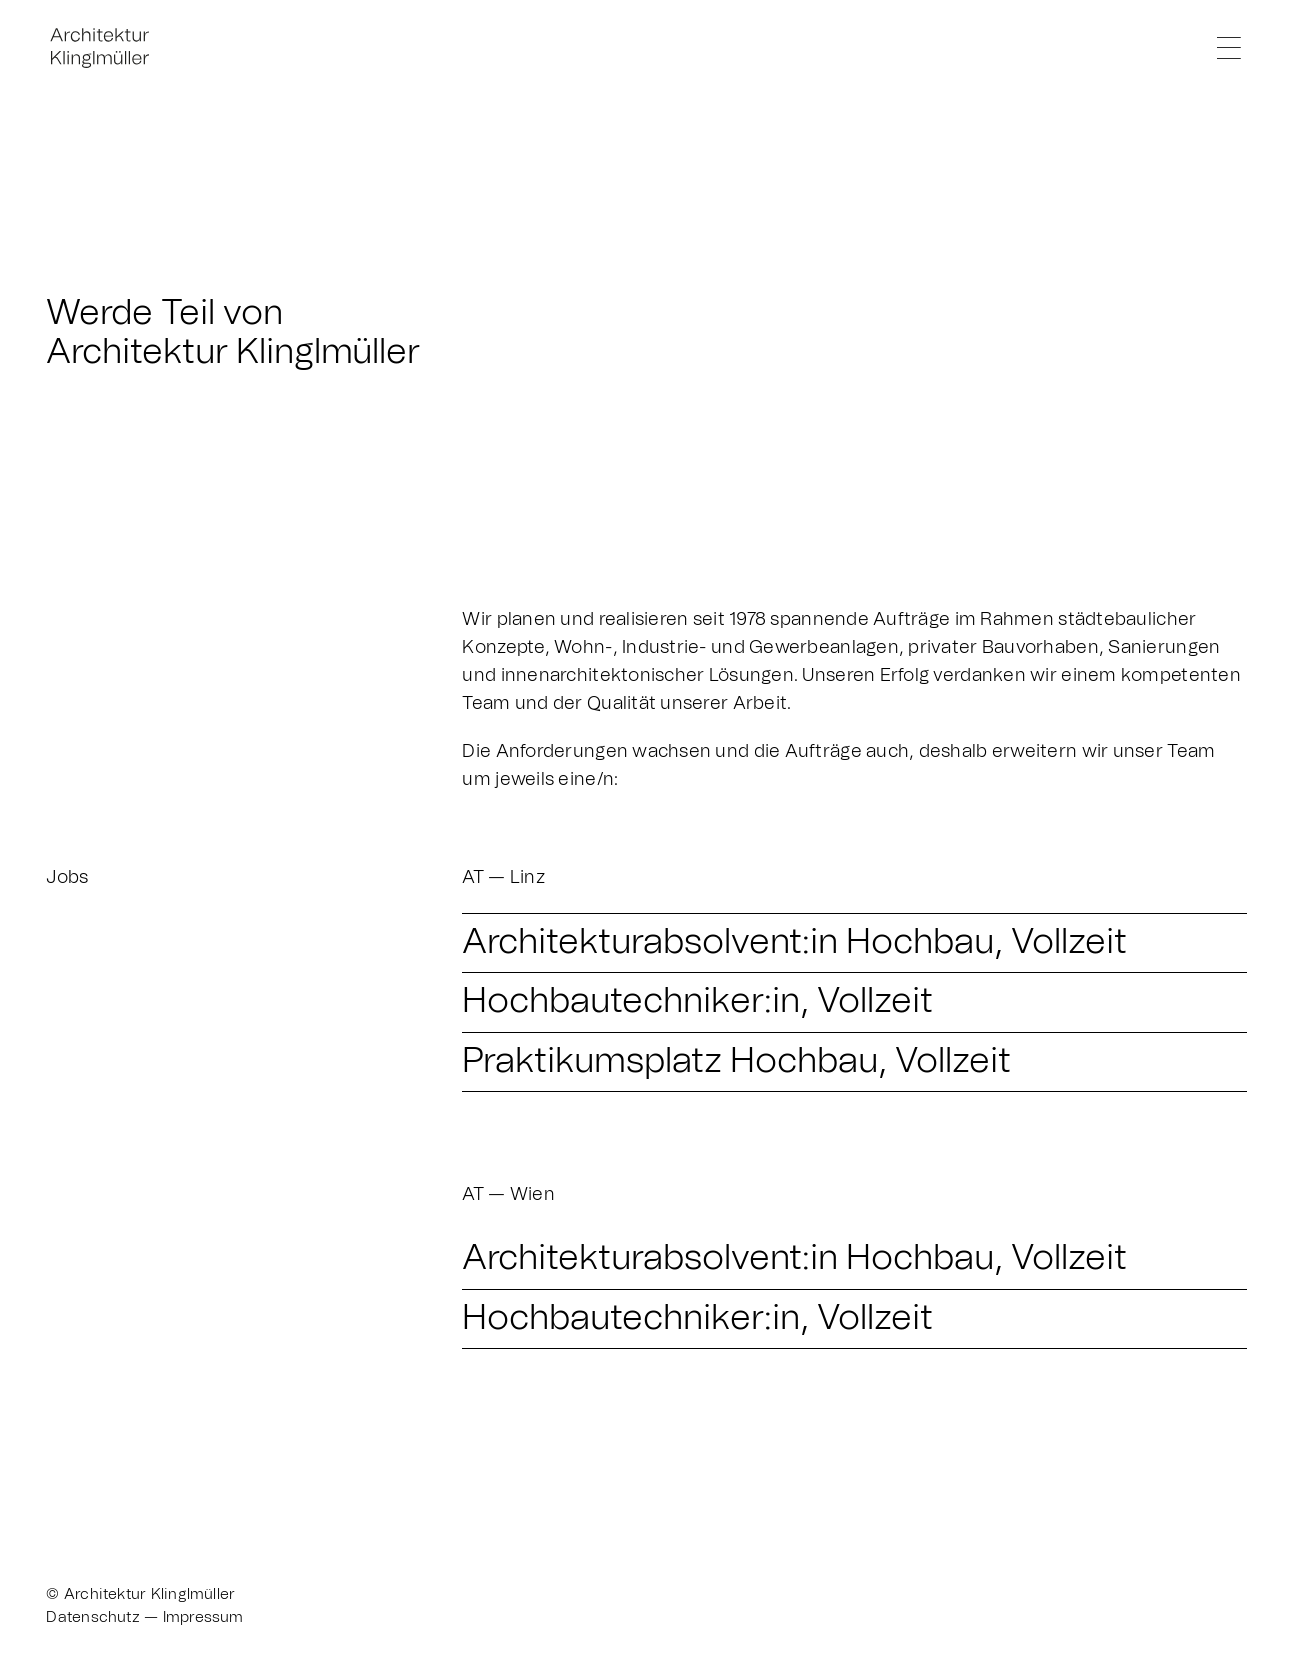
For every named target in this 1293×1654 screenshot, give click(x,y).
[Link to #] (1228, 47)
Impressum (203, 1617)
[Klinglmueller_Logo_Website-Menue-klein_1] (121, 29)
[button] (854, 943)
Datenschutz (92, 1617)
